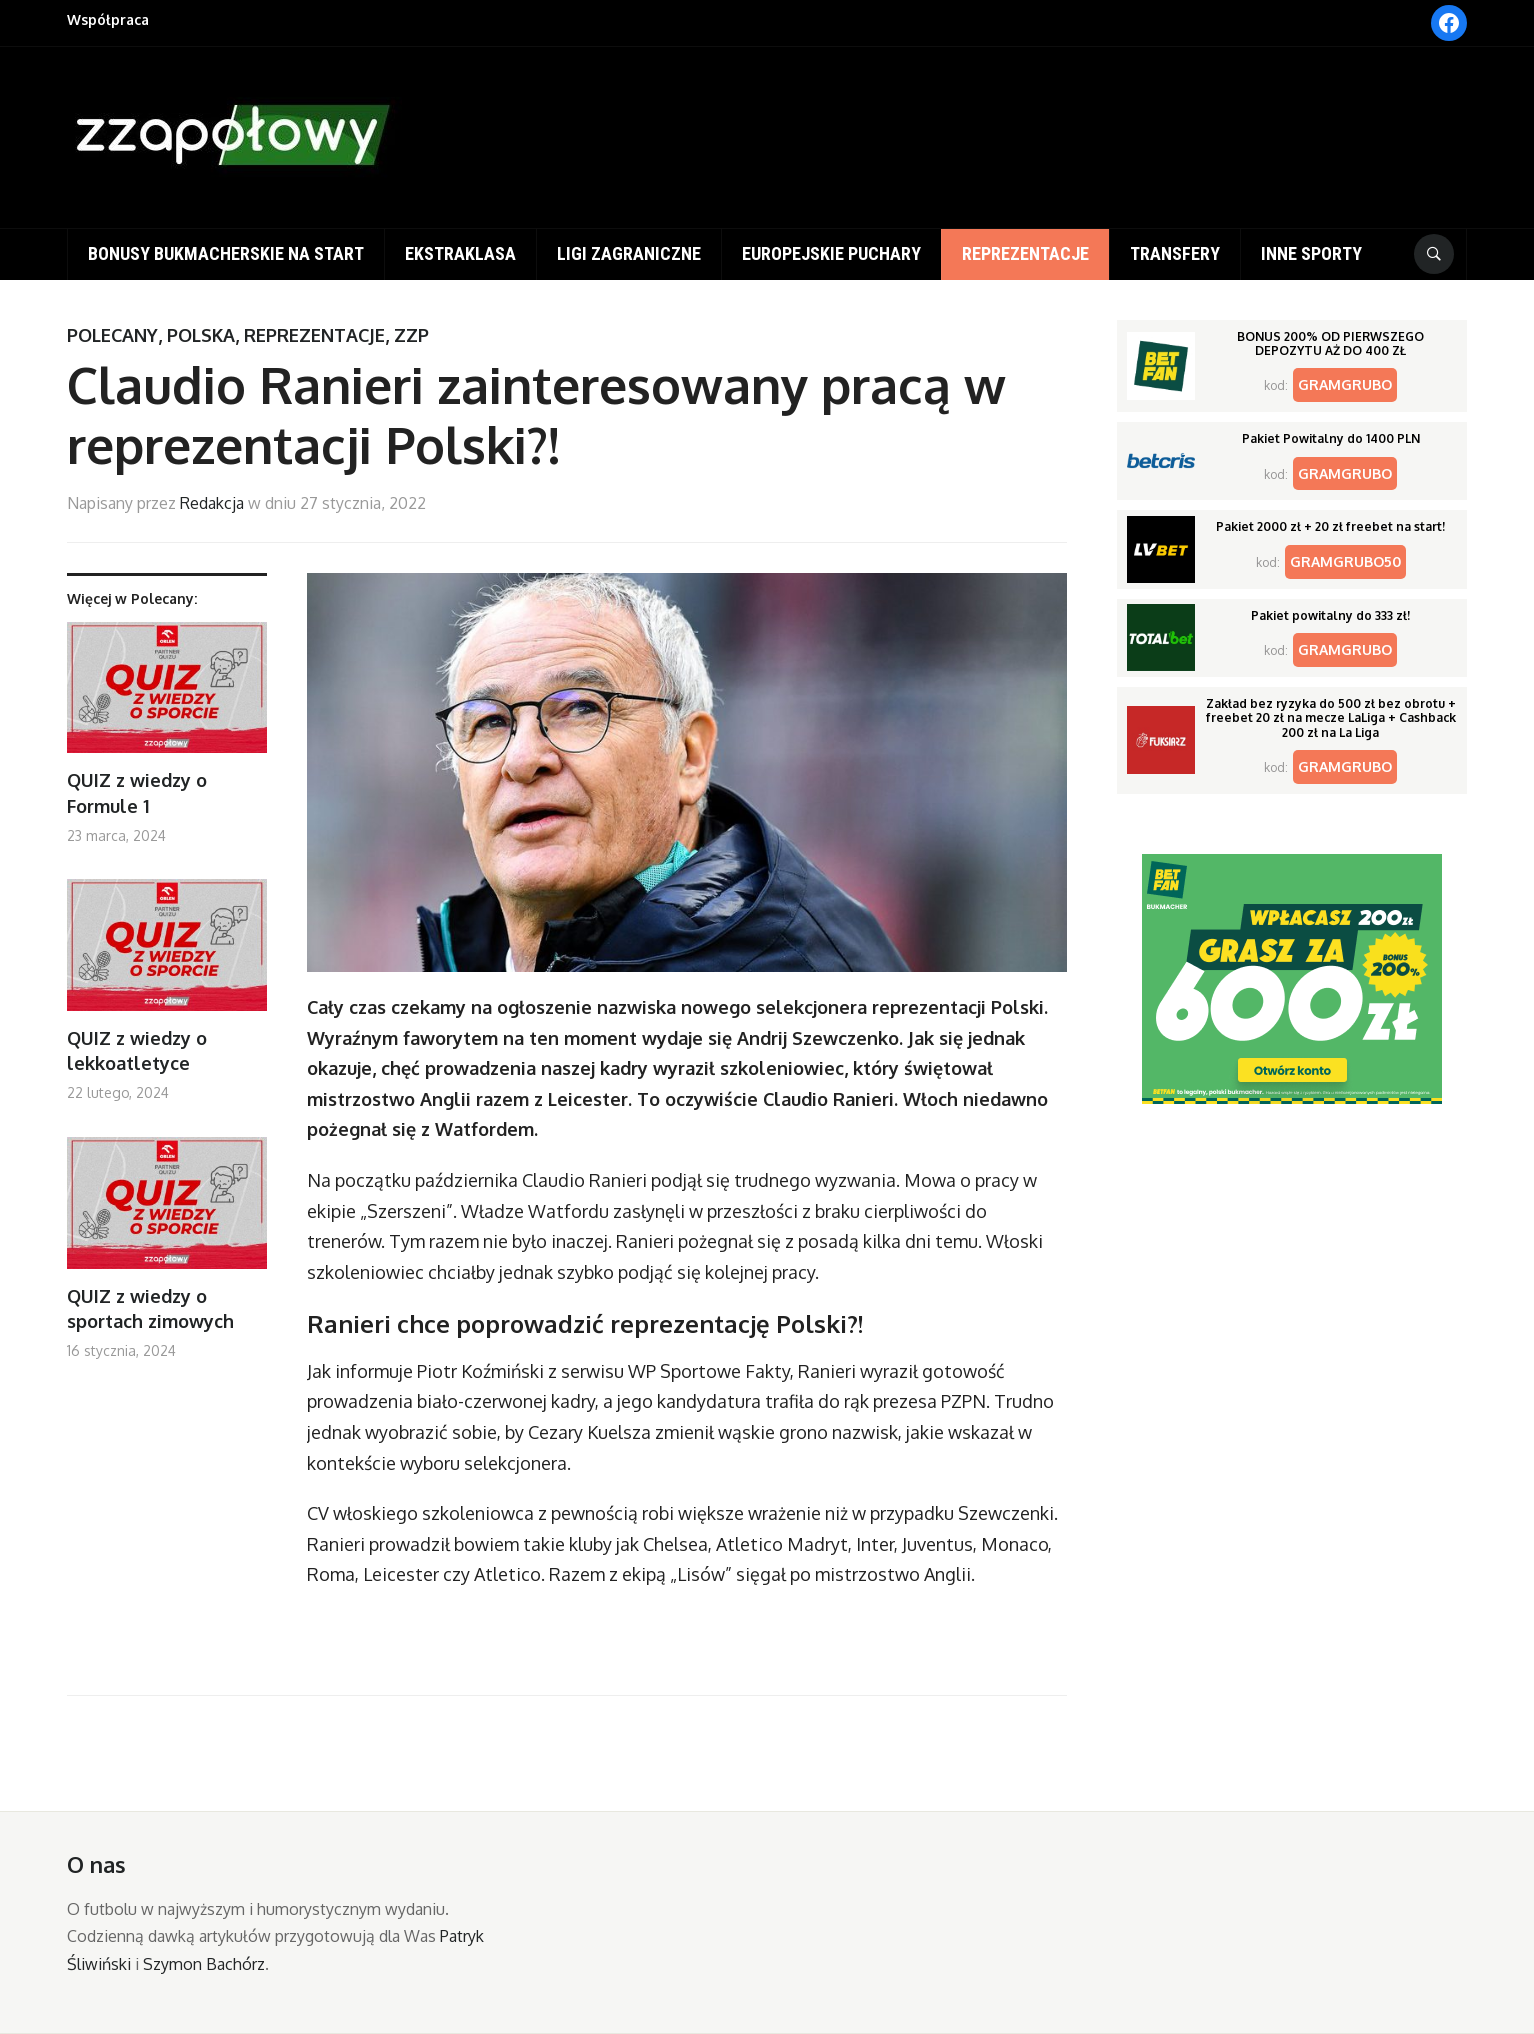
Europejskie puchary (831, 253)
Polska (201, 335)
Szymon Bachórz (204, 1964)
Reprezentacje (1025, 253)
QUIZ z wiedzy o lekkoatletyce (137, 1050)
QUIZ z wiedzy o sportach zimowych (150, 1308)
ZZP (411, 335)
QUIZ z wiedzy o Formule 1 (137, 792)
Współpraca (108, 19)
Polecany (112, 335)
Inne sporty (1311, 253)
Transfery (1175, 253)
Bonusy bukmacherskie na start (226, 253)
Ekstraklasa (460, 253)
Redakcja (212, 503)
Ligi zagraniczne (629, 253)
